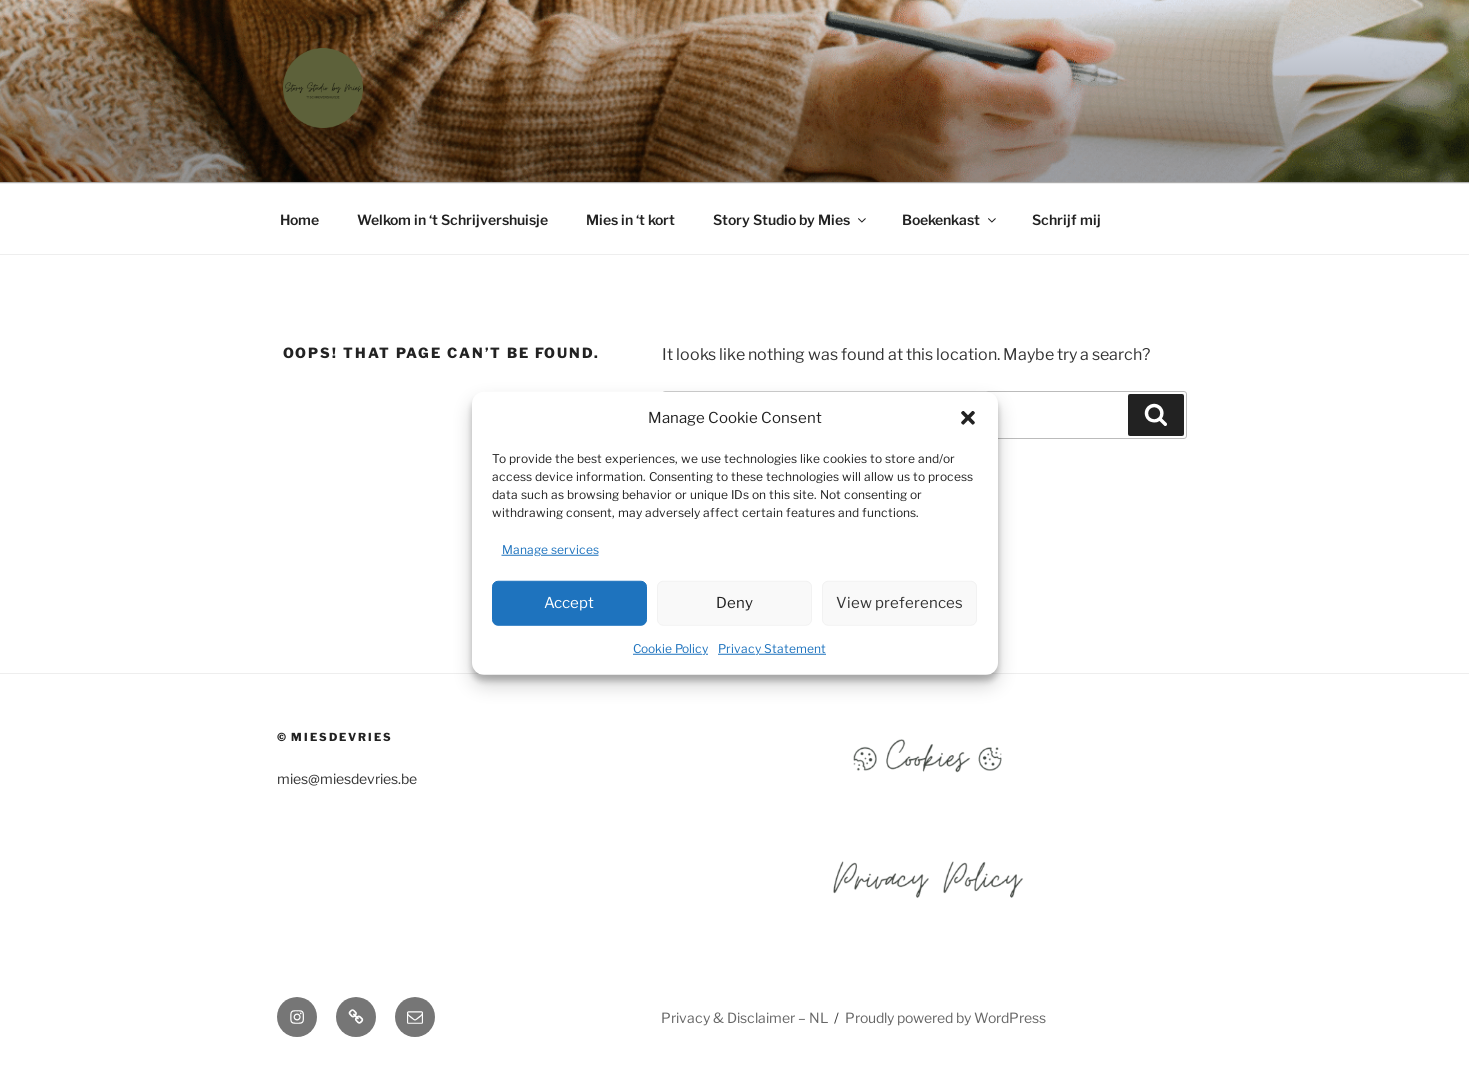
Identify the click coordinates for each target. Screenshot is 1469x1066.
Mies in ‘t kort (630, 219)
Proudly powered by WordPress (945, 1017)
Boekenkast (950, 219)
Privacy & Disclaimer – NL (744, 1017)
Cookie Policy (670, 647)
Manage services (550, 548)
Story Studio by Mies (791, 219)
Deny (734, 603)
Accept (569, 603)
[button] (968, 418)
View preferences (899, 603)
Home (299, 219)
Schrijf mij (1066, 219)
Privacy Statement (772, 647)
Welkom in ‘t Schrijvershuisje (452, 219)
